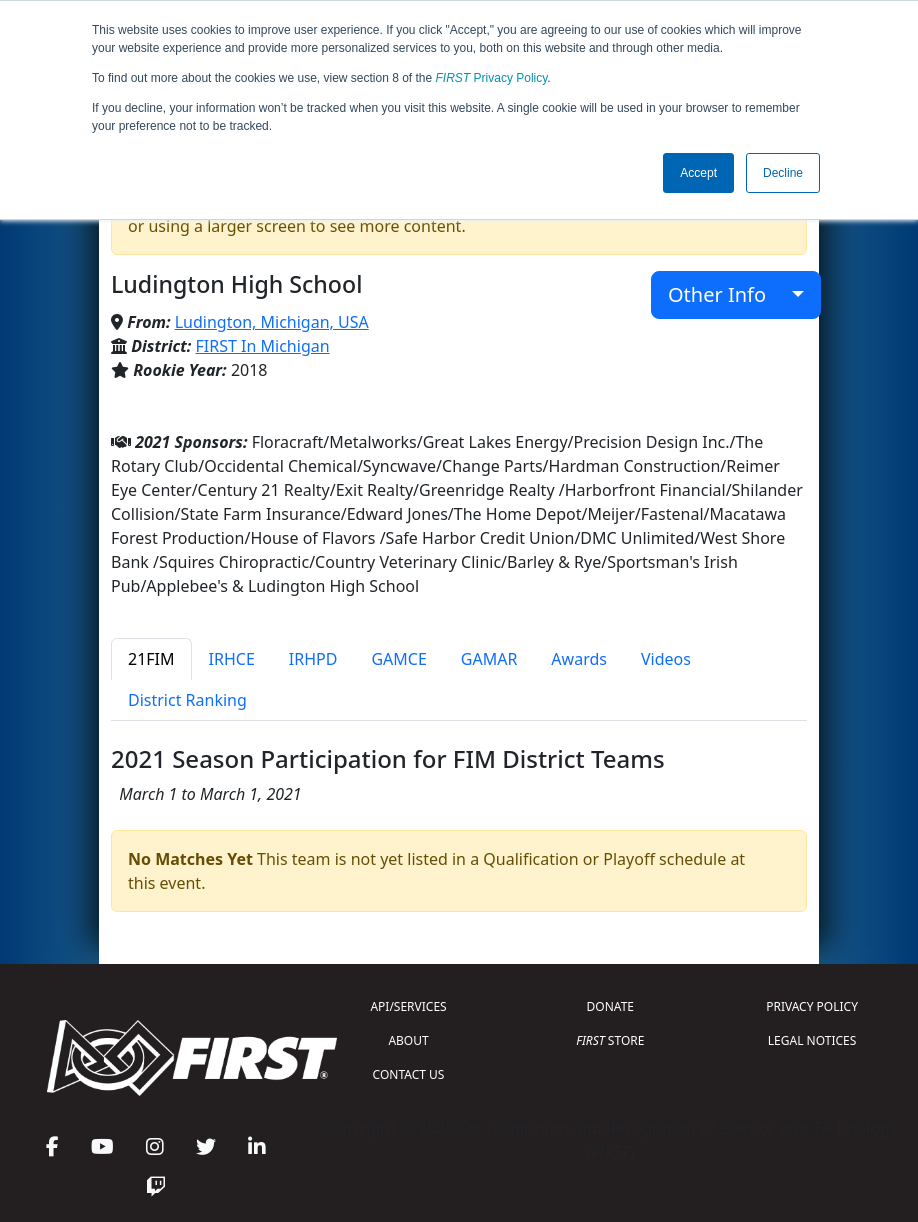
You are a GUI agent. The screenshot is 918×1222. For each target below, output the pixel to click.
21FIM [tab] (151, 659)
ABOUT (408, 1040)
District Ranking (187, 700)
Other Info (727, 294)
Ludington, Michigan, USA (272, 322)
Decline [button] (783, 173)
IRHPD (313, 659)
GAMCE (398, 659)
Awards (579, 659)
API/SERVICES (408, 1006)
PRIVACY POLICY (812, 1006)
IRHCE (232, 659)
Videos (666, 659)
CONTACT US (409, 1074)
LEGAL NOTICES (812, 1040)
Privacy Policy (492, 78)
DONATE (610, 1006)
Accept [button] (698, 173)
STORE (610, 1040)
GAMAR (489, 659)
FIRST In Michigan (263, 346)
